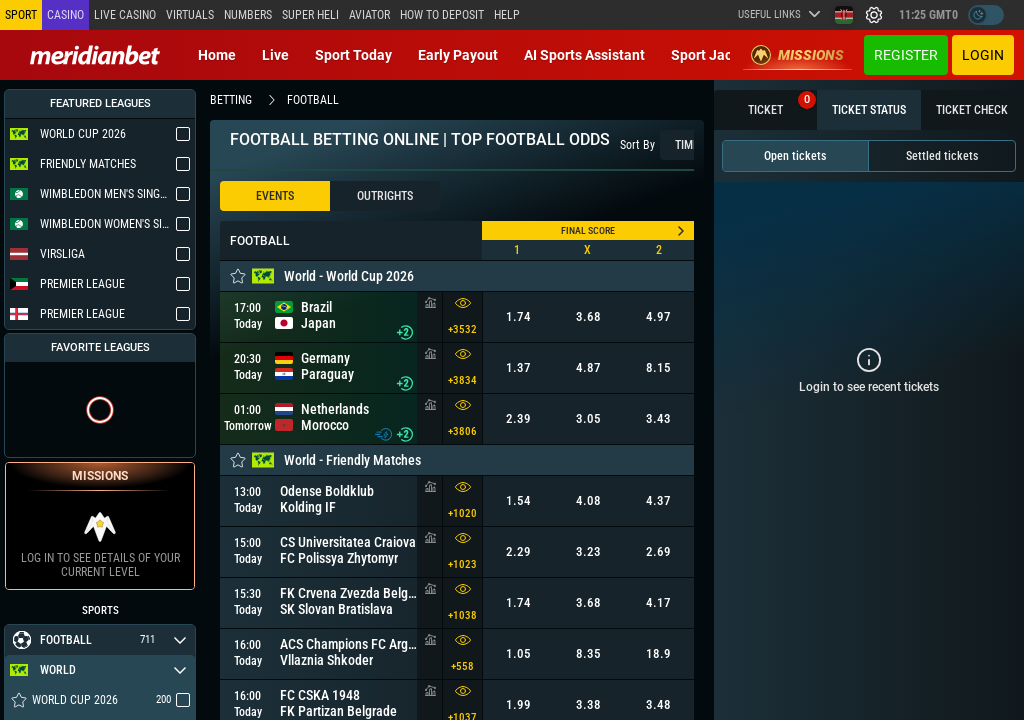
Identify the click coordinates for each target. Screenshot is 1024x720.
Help (507, 15)
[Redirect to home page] (95, 55)
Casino (65, 15)
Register (906, 55)
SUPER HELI (310, 15)
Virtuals (190, 15)
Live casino (125, 15)
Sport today (353, 55)
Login (983, 55)
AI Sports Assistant (584, 55)
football (313, 100)
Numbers (248, 15)
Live (275, 55)
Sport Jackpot (715, 55)
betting (231, 100)
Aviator (369, 15)
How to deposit (442, 15)
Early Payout (458, 55)
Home (217, 55)
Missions (797, 55)
